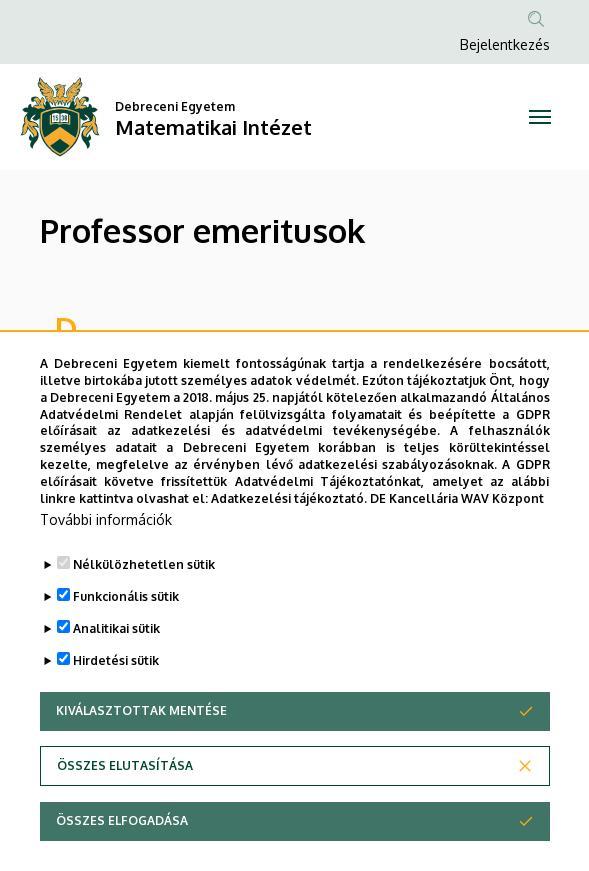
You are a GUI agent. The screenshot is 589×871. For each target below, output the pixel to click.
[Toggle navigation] (540, 117)
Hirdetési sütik (116, 704)
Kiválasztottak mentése (141, 754)
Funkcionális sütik (126, 640)
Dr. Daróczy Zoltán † (127, 367)
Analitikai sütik (116, 672)
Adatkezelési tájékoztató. (289, 541)
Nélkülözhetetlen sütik (144, 608)
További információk (106, 563)
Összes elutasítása (125, 809)
